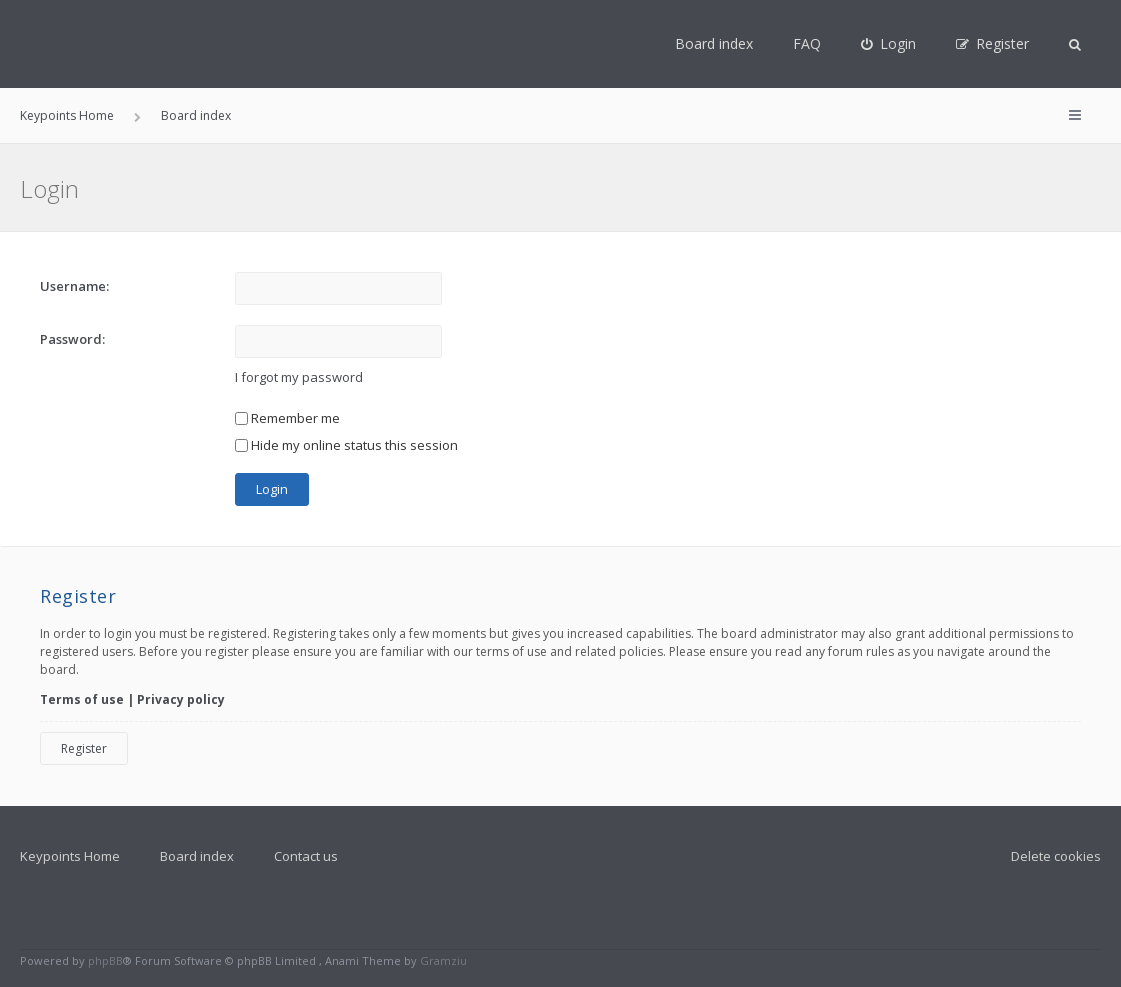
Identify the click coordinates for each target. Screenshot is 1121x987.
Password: (72, 339)
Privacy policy (181, 699)
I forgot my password (299, 377)
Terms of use (82, 699)
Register (84, 748)
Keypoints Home (70, 856)
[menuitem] (888, 44)
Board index (714, 43)
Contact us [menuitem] (306, 856)
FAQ (807, 43)
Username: (74, 286)
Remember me (287, 418)
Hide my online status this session (346, 445)
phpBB (105, 960)
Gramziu (443, 960)
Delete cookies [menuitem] (1056, 856)
